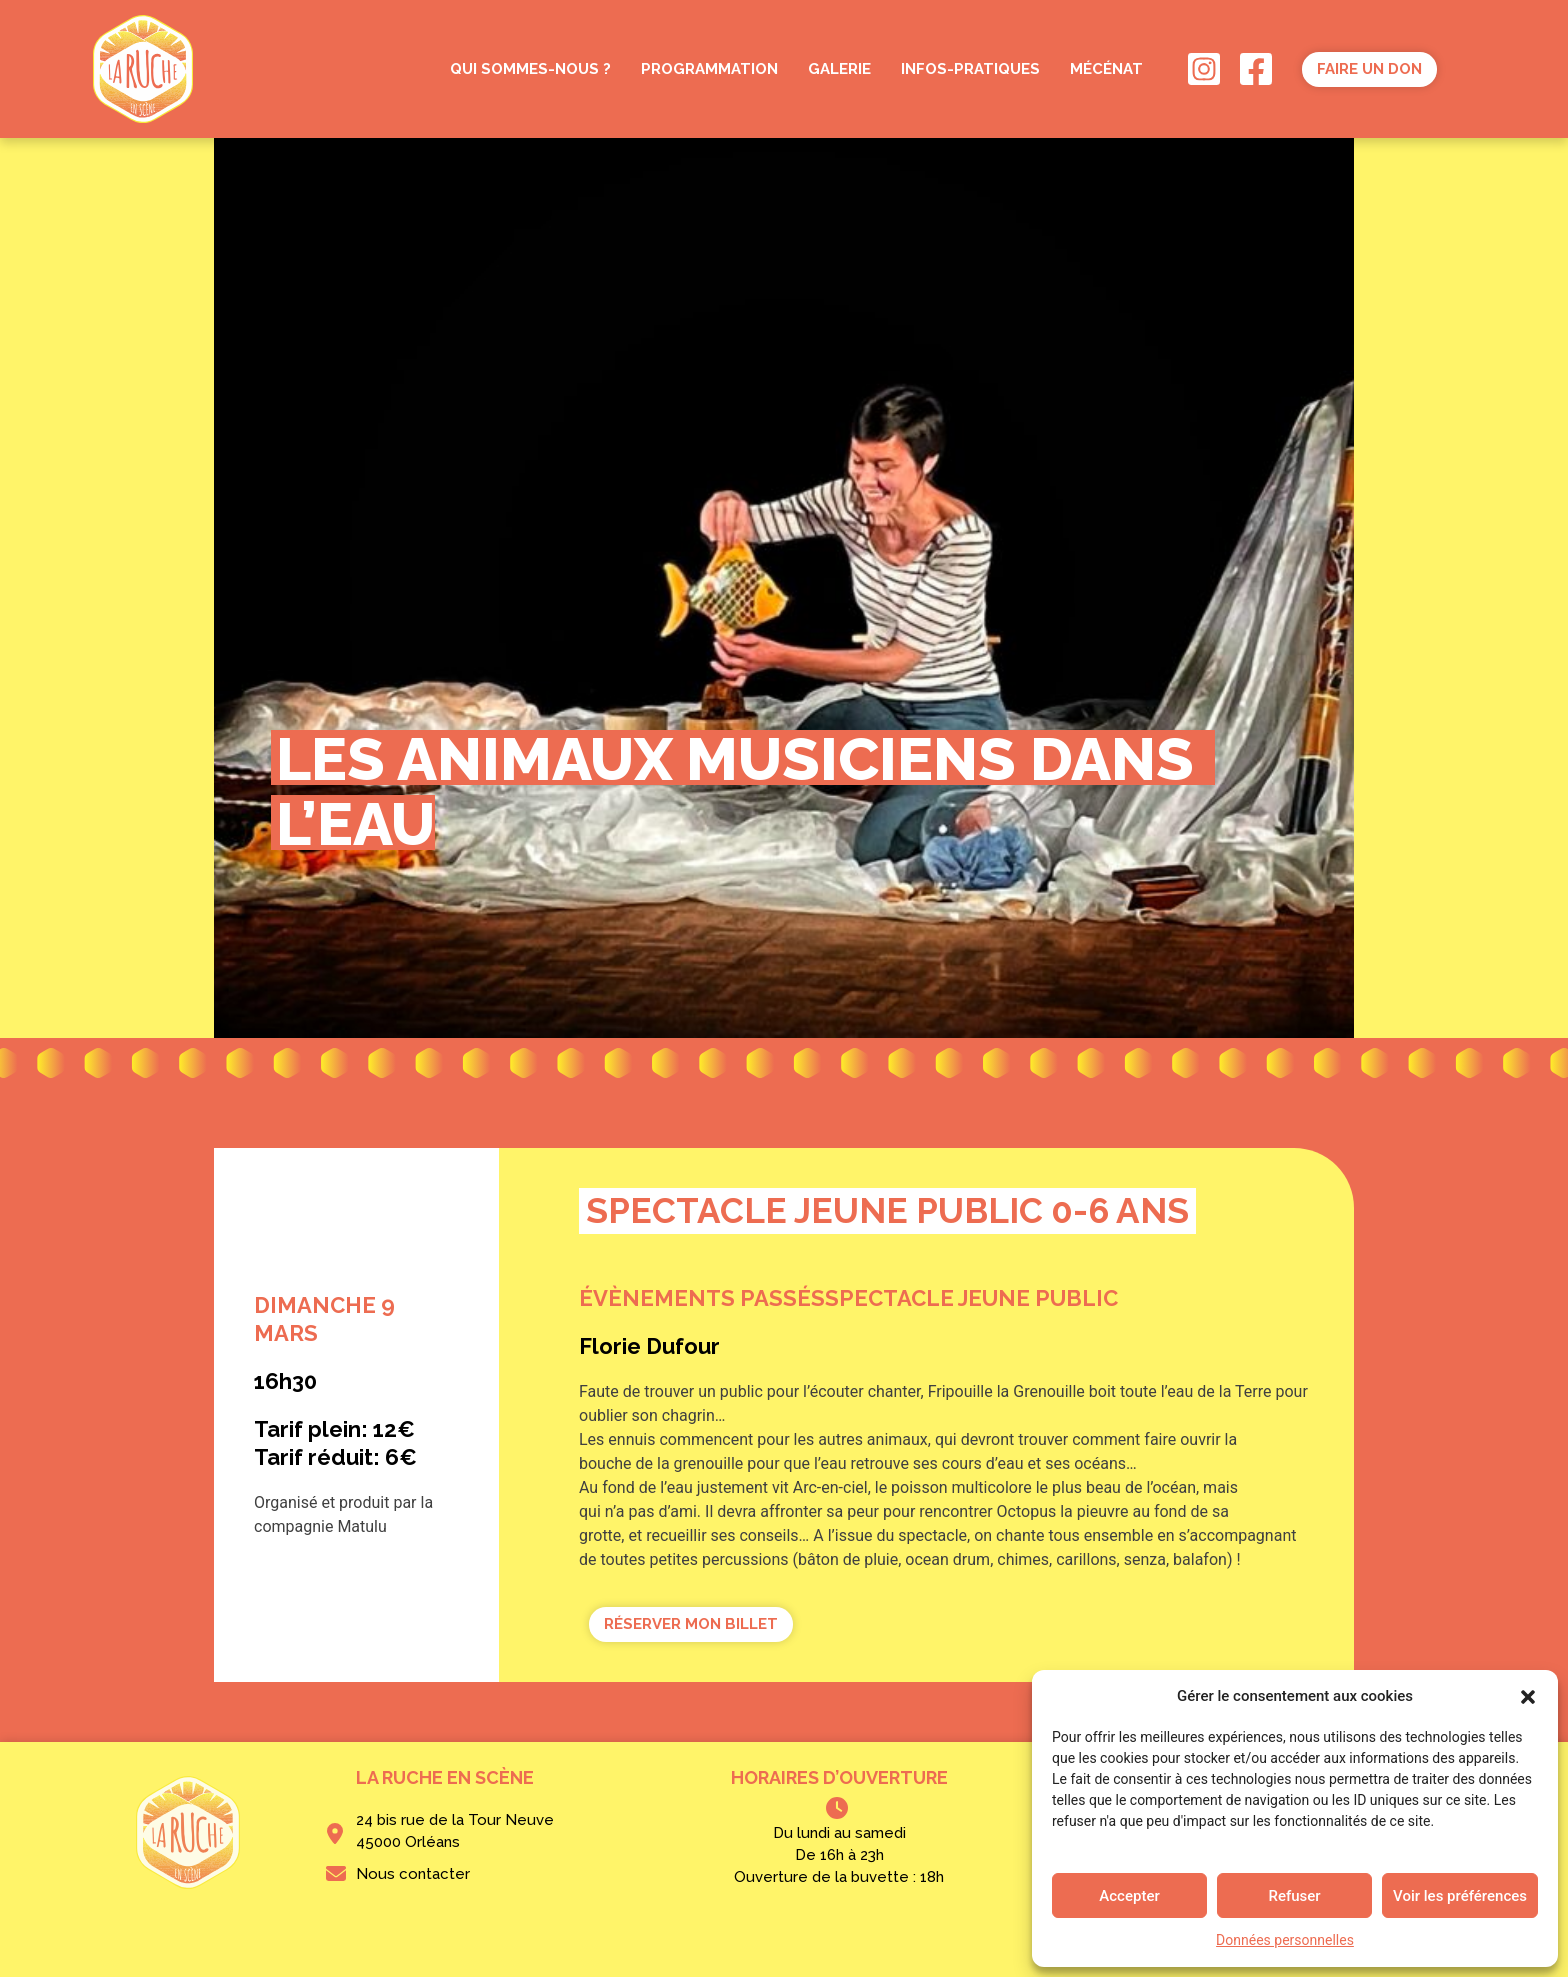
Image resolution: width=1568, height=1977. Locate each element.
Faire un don (1369, 69)
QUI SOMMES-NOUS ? (530, 69)
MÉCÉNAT (1106, 69)
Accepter (1129, 1896)
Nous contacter (413, 1874)
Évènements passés (702, 1298)
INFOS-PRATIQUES (970, 69)
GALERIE (839, 69)
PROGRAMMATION (709, 69)
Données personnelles (1285, 1940)
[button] (1528, 1696)
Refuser (1294, 1896)
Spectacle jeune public (971, 1298)
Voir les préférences (1460, 1896)
